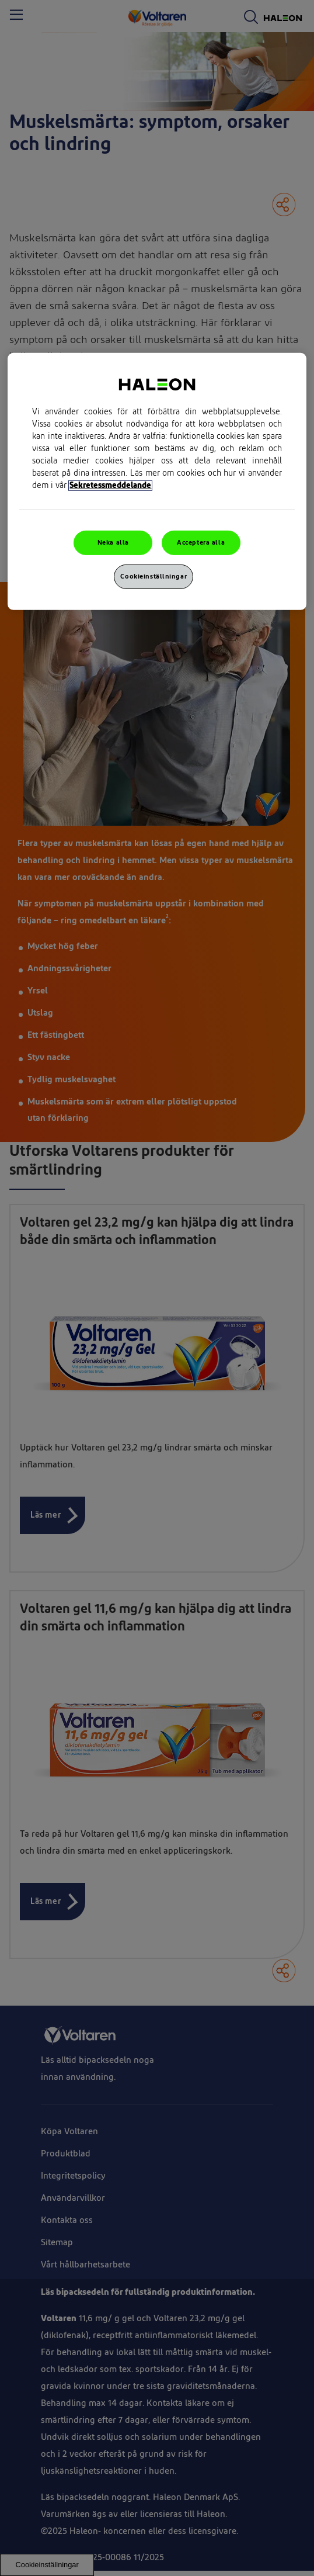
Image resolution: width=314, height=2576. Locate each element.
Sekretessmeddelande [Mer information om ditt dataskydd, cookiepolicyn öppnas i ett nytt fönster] (110, 486)
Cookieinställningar (153, 576)
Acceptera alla (201, 542)
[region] (157, 481)
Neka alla (113, 542)
